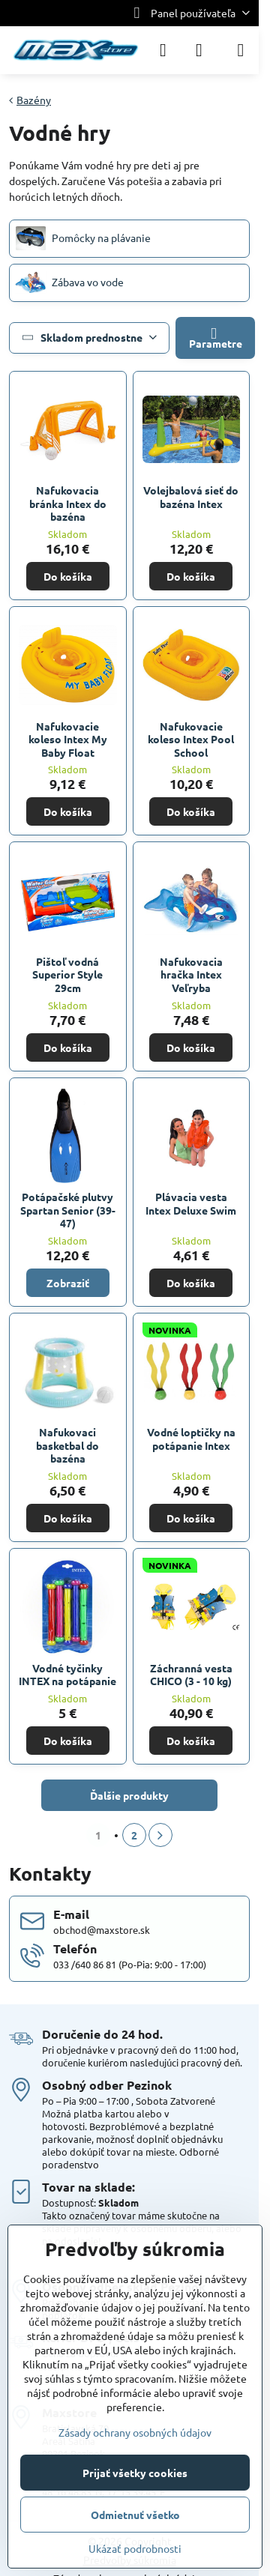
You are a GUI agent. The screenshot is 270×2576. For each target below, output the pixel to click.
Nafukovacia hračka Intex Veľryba (191, 974)
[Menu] (241, 50)
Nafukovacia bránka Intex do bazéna (67, 503)
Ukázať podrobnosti (135, 2548)
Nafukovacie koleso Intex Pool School (191, 739)
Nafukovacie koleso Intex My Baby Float (67, 739)
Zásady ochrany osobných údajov (135, 2432)
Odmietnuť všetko (135, 2514)
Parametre (215, 338)
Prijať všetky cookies (135, 2472)
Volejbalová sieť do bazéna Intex (190, 496)
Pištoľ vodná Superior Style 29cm (67, 974)
